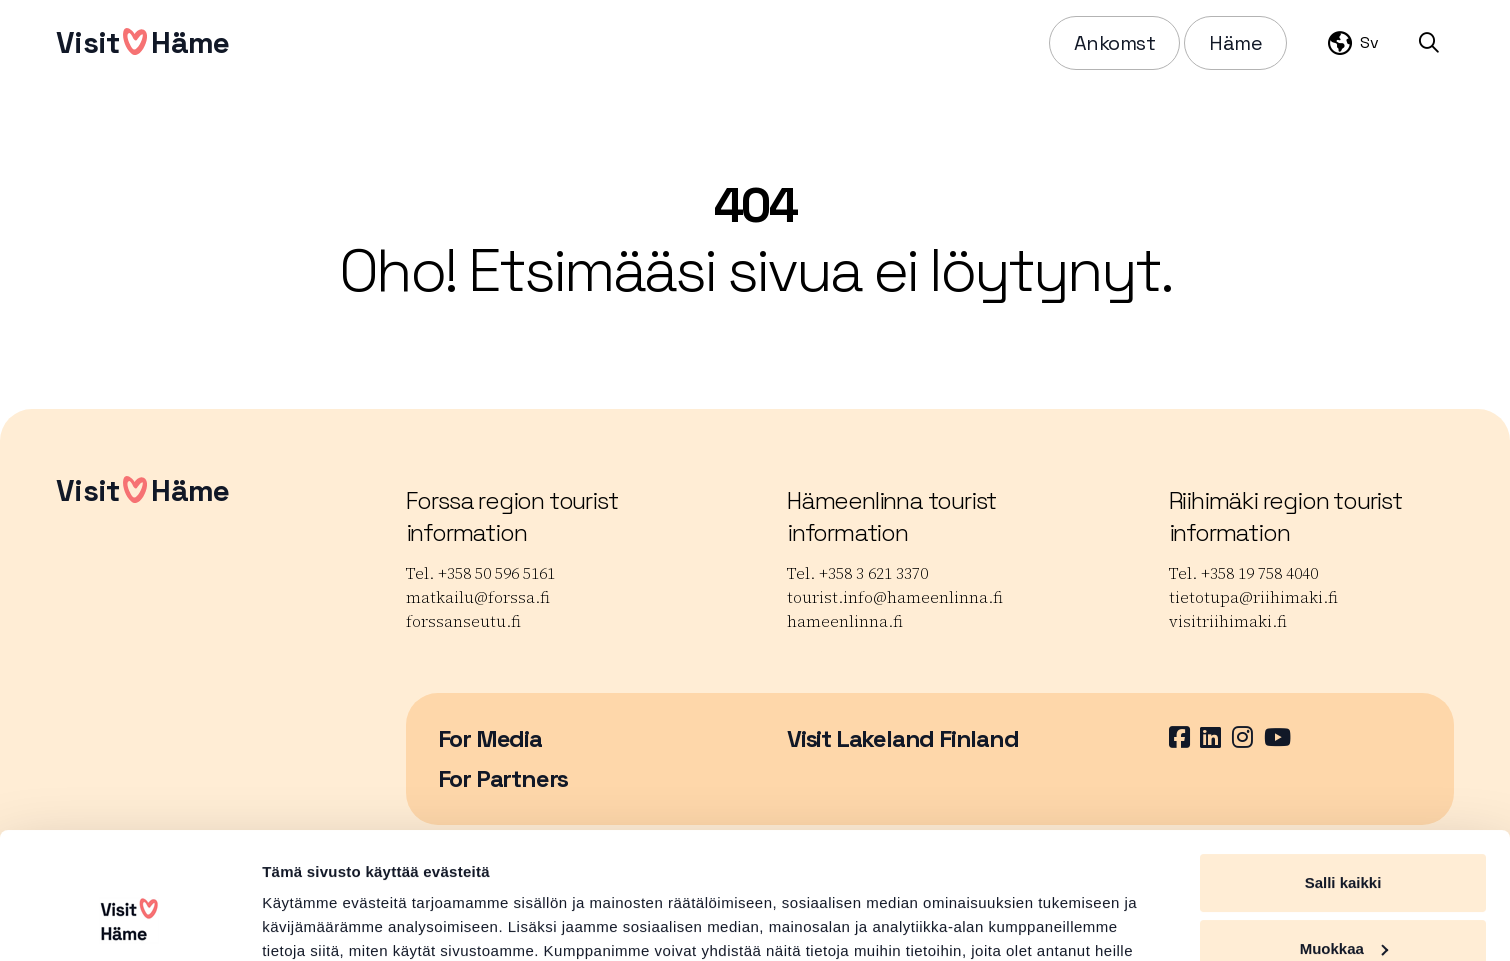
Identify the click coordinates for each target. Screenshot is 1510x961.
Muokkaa (1344, 839)
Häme (1235, 43)
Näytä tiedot (305, 921)
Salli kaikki (1343, 774)
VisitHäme (142, 42)
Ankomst (1115, 43)
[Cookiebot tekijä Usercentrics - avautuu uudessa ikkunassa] (129, 922)
